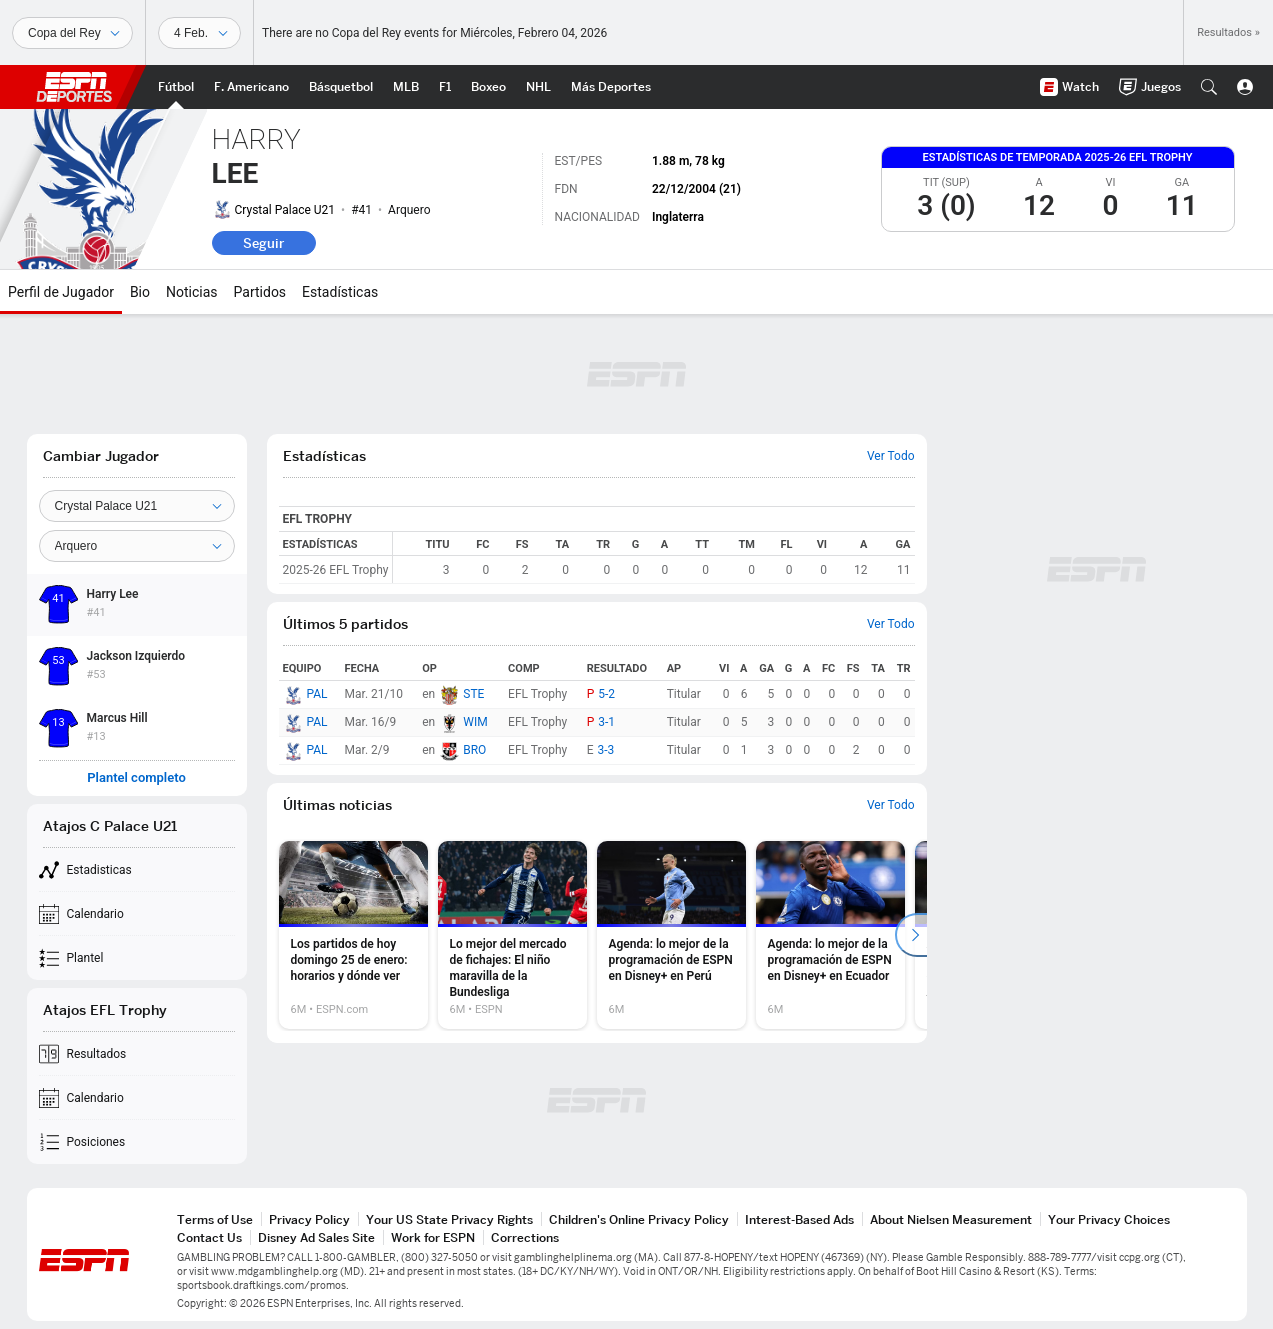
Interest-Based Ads (799, 1219)
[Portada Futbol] (176, 87)
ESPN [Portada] (74, 87)
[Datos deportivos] (199, 33)
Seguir (263, 243)
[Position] (137, 546)
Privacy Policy (309, 1219)
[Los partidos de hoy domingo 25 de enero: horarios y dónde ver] (353, 935)
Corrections (525, 1237)
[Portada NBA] (341, 87)
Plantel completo (136, 778)
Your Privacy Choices (1109, 1219)
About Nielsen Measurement (951, 1219)
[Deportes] (72, 33)
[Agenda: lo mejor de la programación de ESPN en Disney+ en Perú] (671, 935)
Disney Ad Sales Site (316, 1237)
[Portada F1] (445, 87)
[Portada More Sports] (611, 87)
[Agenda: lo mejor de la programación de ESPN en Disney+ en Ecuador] (830, 935)
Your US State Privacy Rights (449, 1219)
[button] (1209, 87)
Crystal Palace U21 (285, 210)
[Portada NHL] (538, 87)
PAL (317, 694)
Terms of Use (215, 1219)
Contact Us (209, 1237)
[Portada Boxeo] (488, 87)
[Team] (137, 506)
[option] (353, 935)
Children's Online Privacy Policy (639, 1219)
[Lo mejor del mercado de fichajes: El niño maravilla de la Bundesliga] (512, 935)
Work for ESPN (433, 1237)
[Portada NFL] (251, 87)
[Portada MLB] (406, 87)
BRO (474, 750)
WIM (475, 722)
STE (473, 694)
